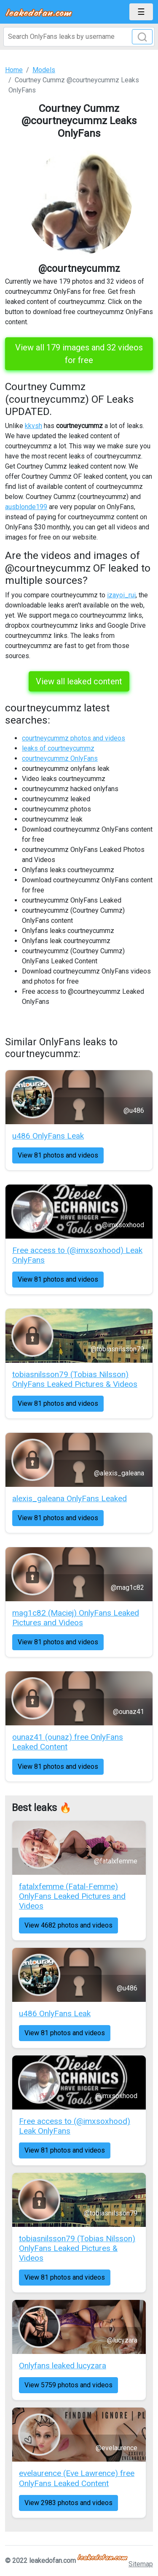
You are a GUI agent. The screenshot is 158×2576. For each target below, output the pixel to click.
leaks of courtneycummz (58, 748)
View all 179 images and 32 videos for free (79, 353)
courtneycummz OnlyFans (60, 758)
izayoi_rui (121, 595)
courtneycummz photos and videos (73, 738)
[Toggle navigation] (141, 11)
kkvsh (33, 426)
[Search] (79, 36)
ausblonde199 (26, 507)
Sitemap (141, 2564)
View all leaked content (79, 681)
